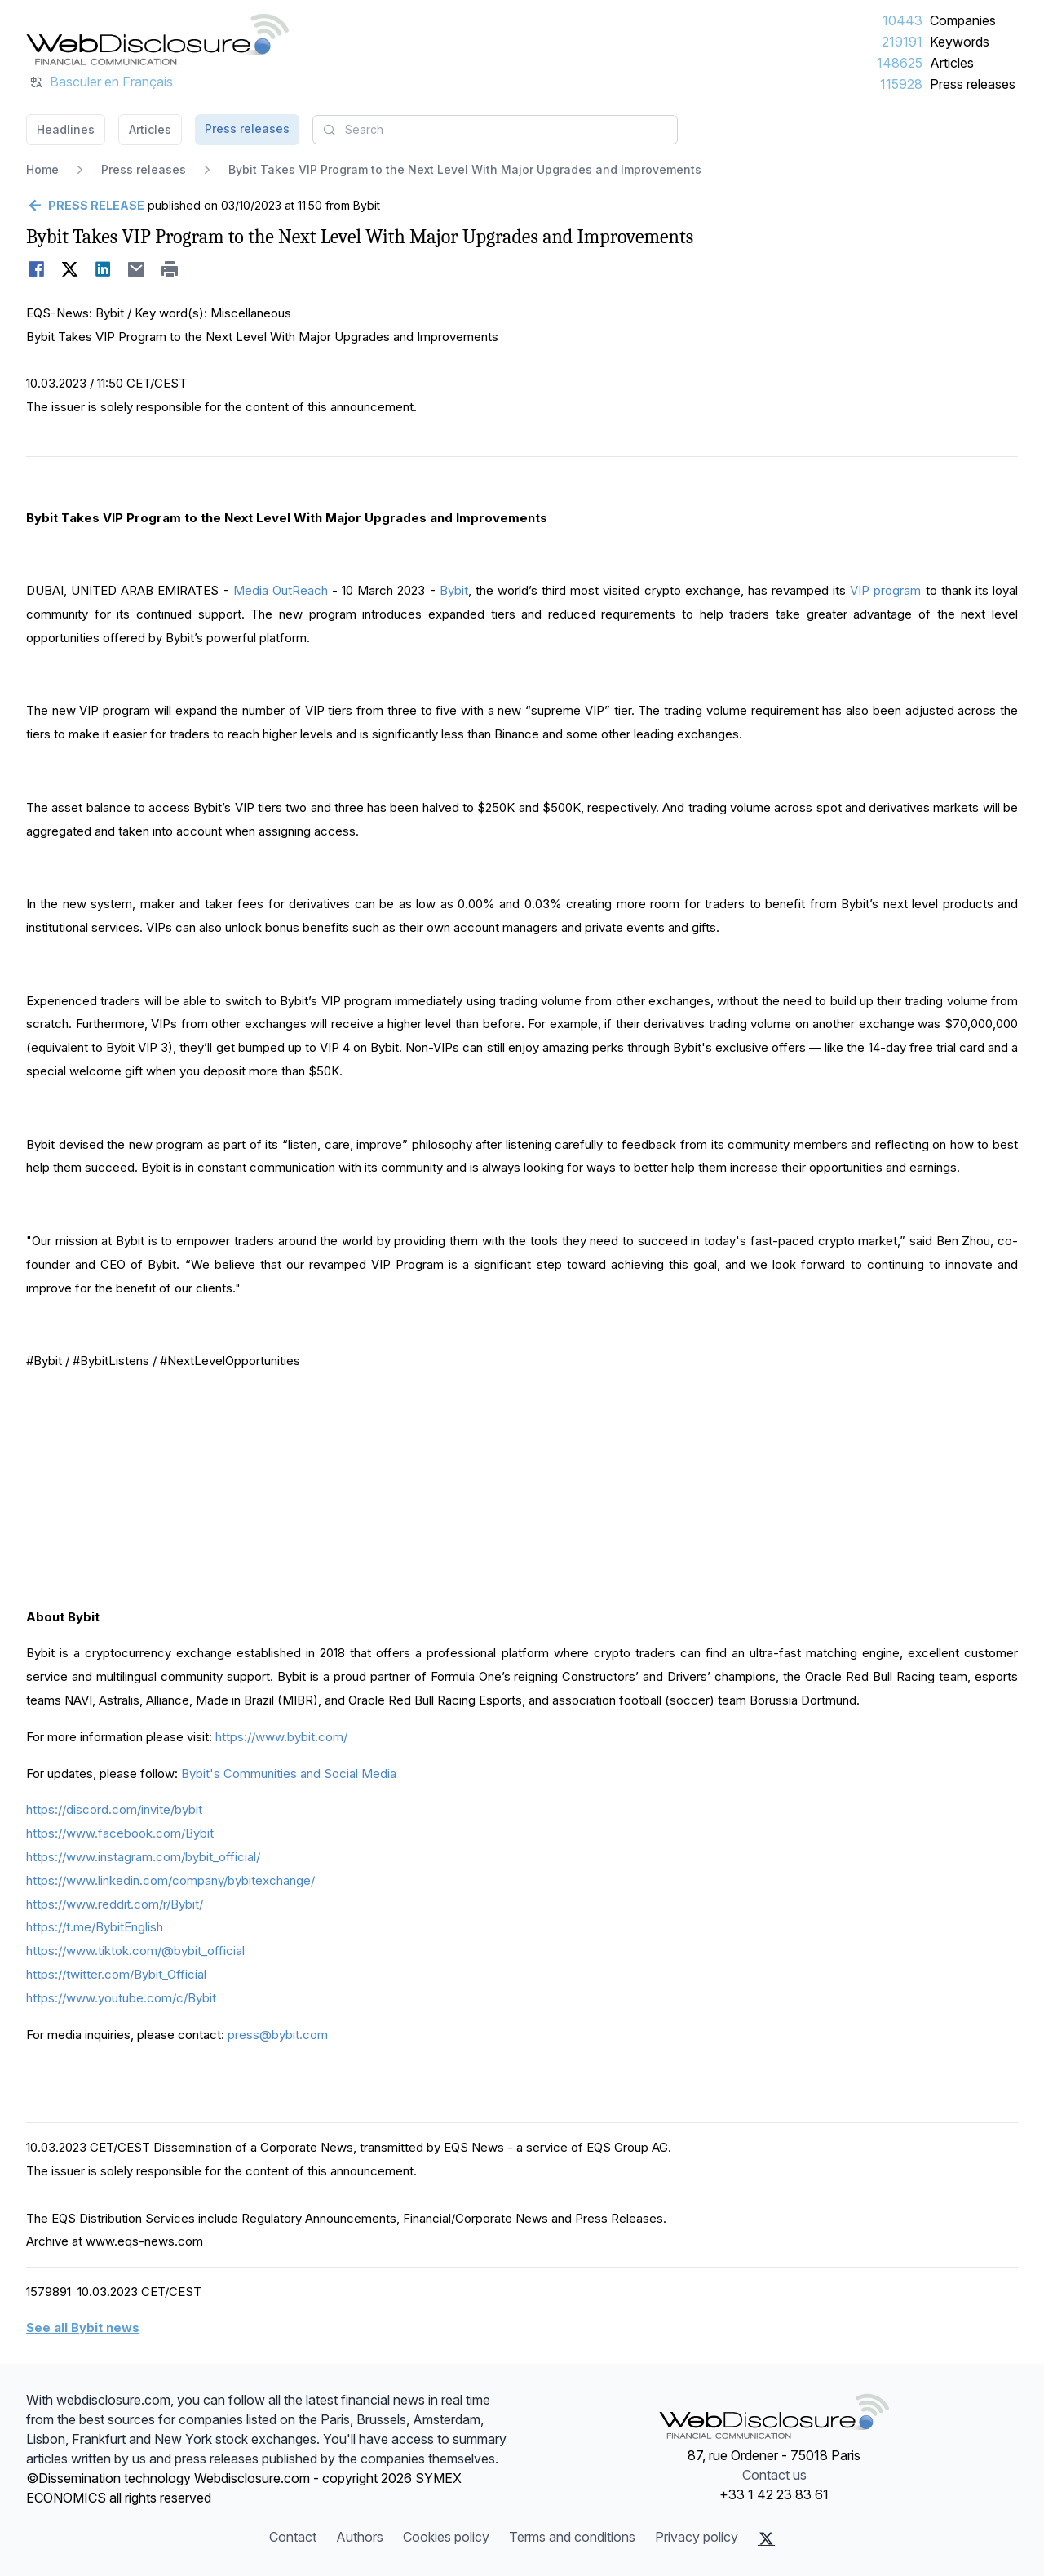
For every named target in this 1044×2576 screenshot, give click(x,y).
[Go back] (85, 205)
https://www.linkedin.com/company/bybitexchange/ (170, 1880)
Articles (952, 63)
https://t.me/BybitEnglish (94, 1927)
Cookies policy (446, 2537)
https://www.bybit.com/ (281, 1737)
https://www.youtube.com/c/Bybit (121, 1998)
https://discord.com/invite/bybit (114, 1809)
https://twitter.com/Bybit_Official (116, 1974)
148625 (899, 63)
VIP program (885, 590)
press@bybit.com (278, 2034)
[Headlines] (157, 39)
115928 (901, 84)
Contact (292, 2537)
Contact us (774, 2475)
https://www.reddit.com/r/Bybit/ (114, 1904)
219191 (902, 41)
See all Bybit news (82, 2327)
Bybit (454, 590)
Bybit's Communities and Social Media (288, 1773)
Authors (359, 2537)
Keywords (959, 41)
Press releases (972, 84)
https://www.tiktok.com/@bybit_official (135, 1950)
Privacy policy (696, 2537)
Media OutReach (280, 590)
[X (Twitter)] (766, 2538)
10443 (902, 20)
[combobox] (495, 129)
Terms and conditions (572, 2537)
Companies (963, 20)
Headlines (66, 129)
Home (42, 169)
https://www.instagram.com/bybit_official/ (143, 1856)
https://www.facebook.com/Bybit (120, 1833)
